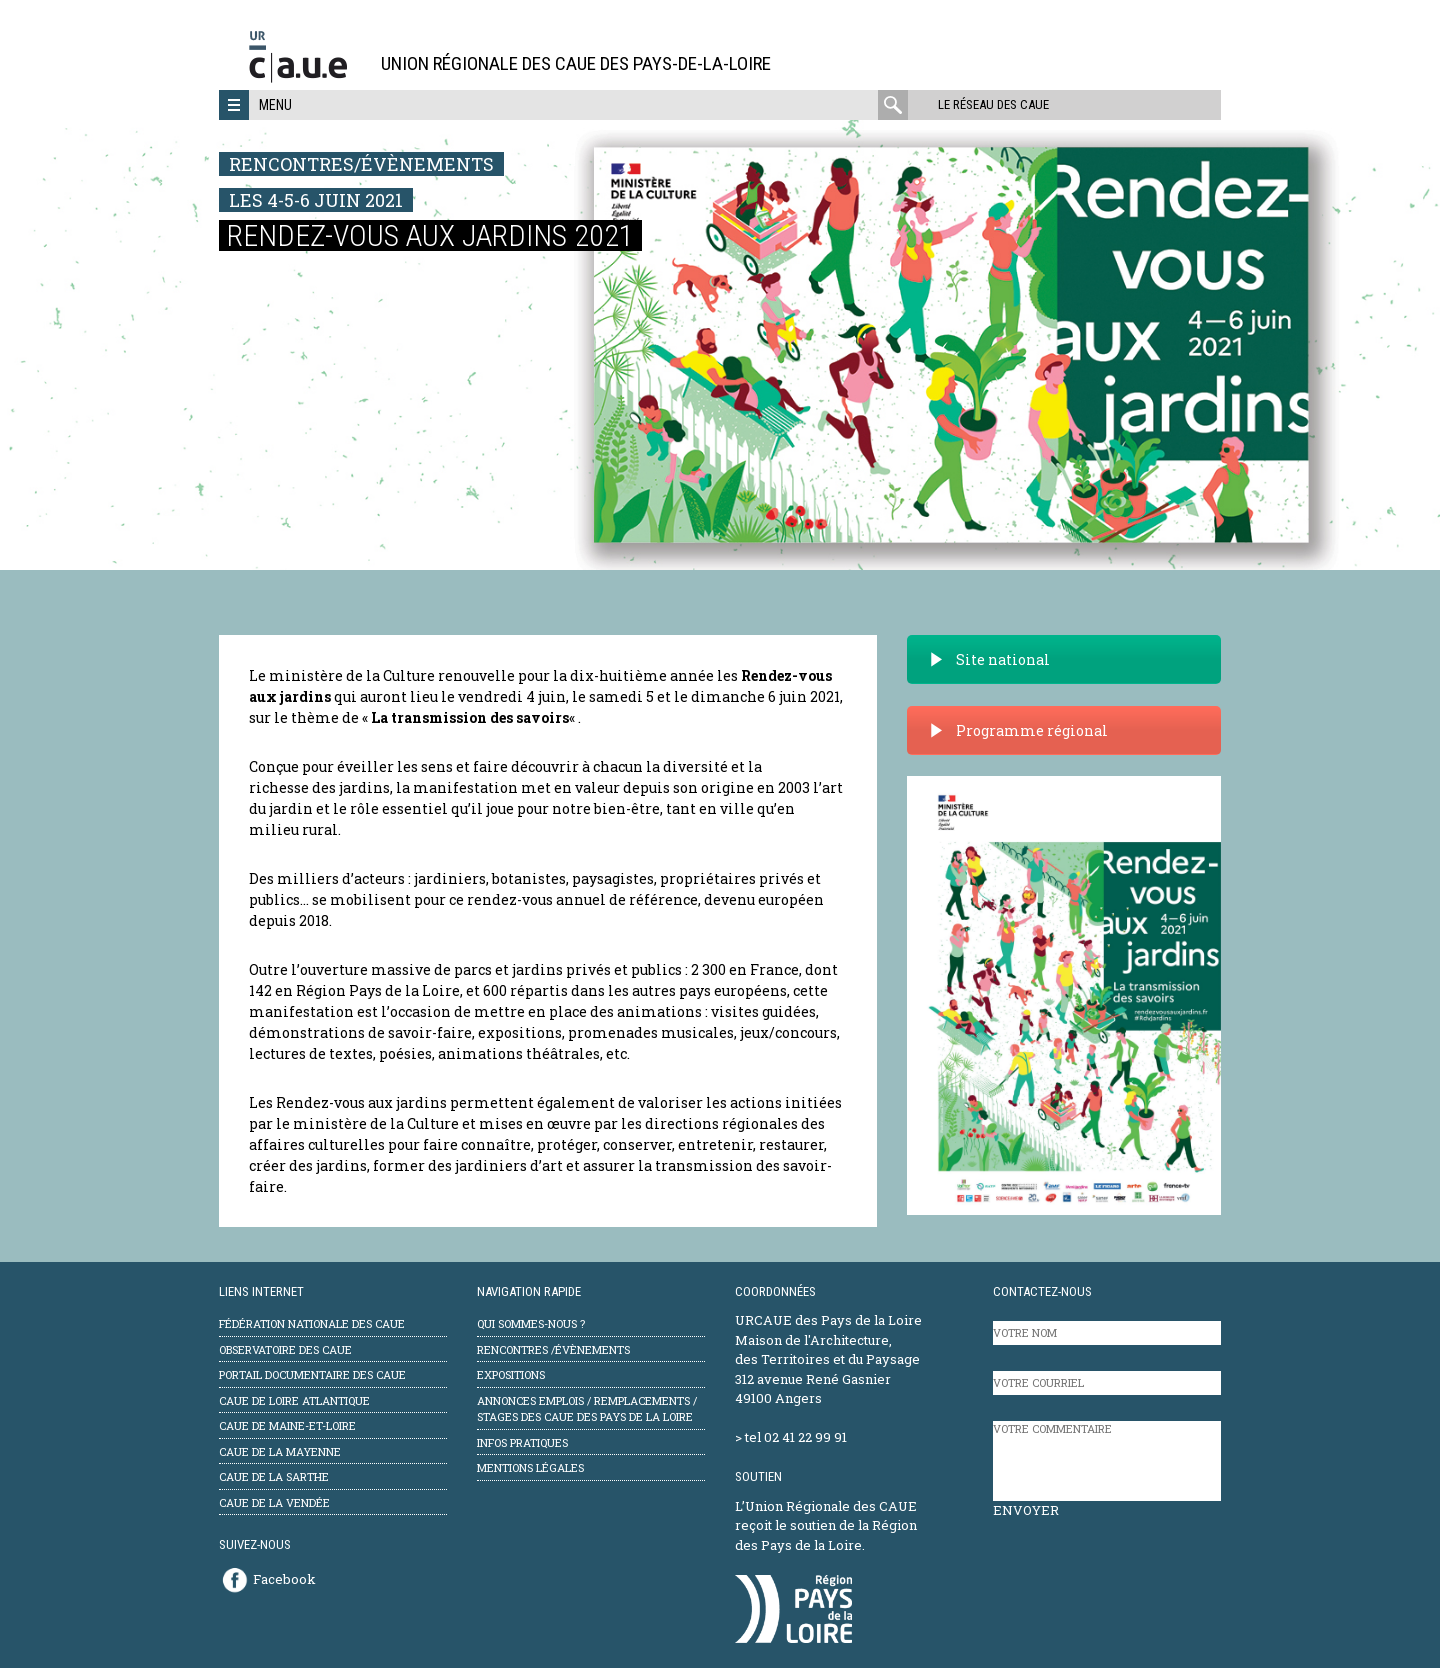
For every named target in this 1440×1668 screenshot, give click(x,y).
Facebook (284, 1579)
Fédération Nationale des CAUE (312, 1323)
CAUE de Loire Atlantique (294, 1400)
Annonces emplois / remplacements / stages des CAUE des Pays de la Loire (587, 1409)
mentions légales (530, 1467)
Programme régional (1018, 730)
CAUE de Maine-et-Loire (287, 1425)
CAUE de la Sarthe (274, 1476)
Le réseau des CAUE (993, 104)
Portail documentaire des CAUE (312, 1374)
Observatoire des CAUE (285, 1349)
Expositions (511, 1374)
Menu (275, 105)
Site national (989, 659)
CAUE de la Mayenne (280, 1451)
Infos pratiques (522, 1442)
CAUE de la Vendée (274, 1502)
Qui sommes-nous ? (531, 1323)
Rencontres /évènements (553, 1349)
